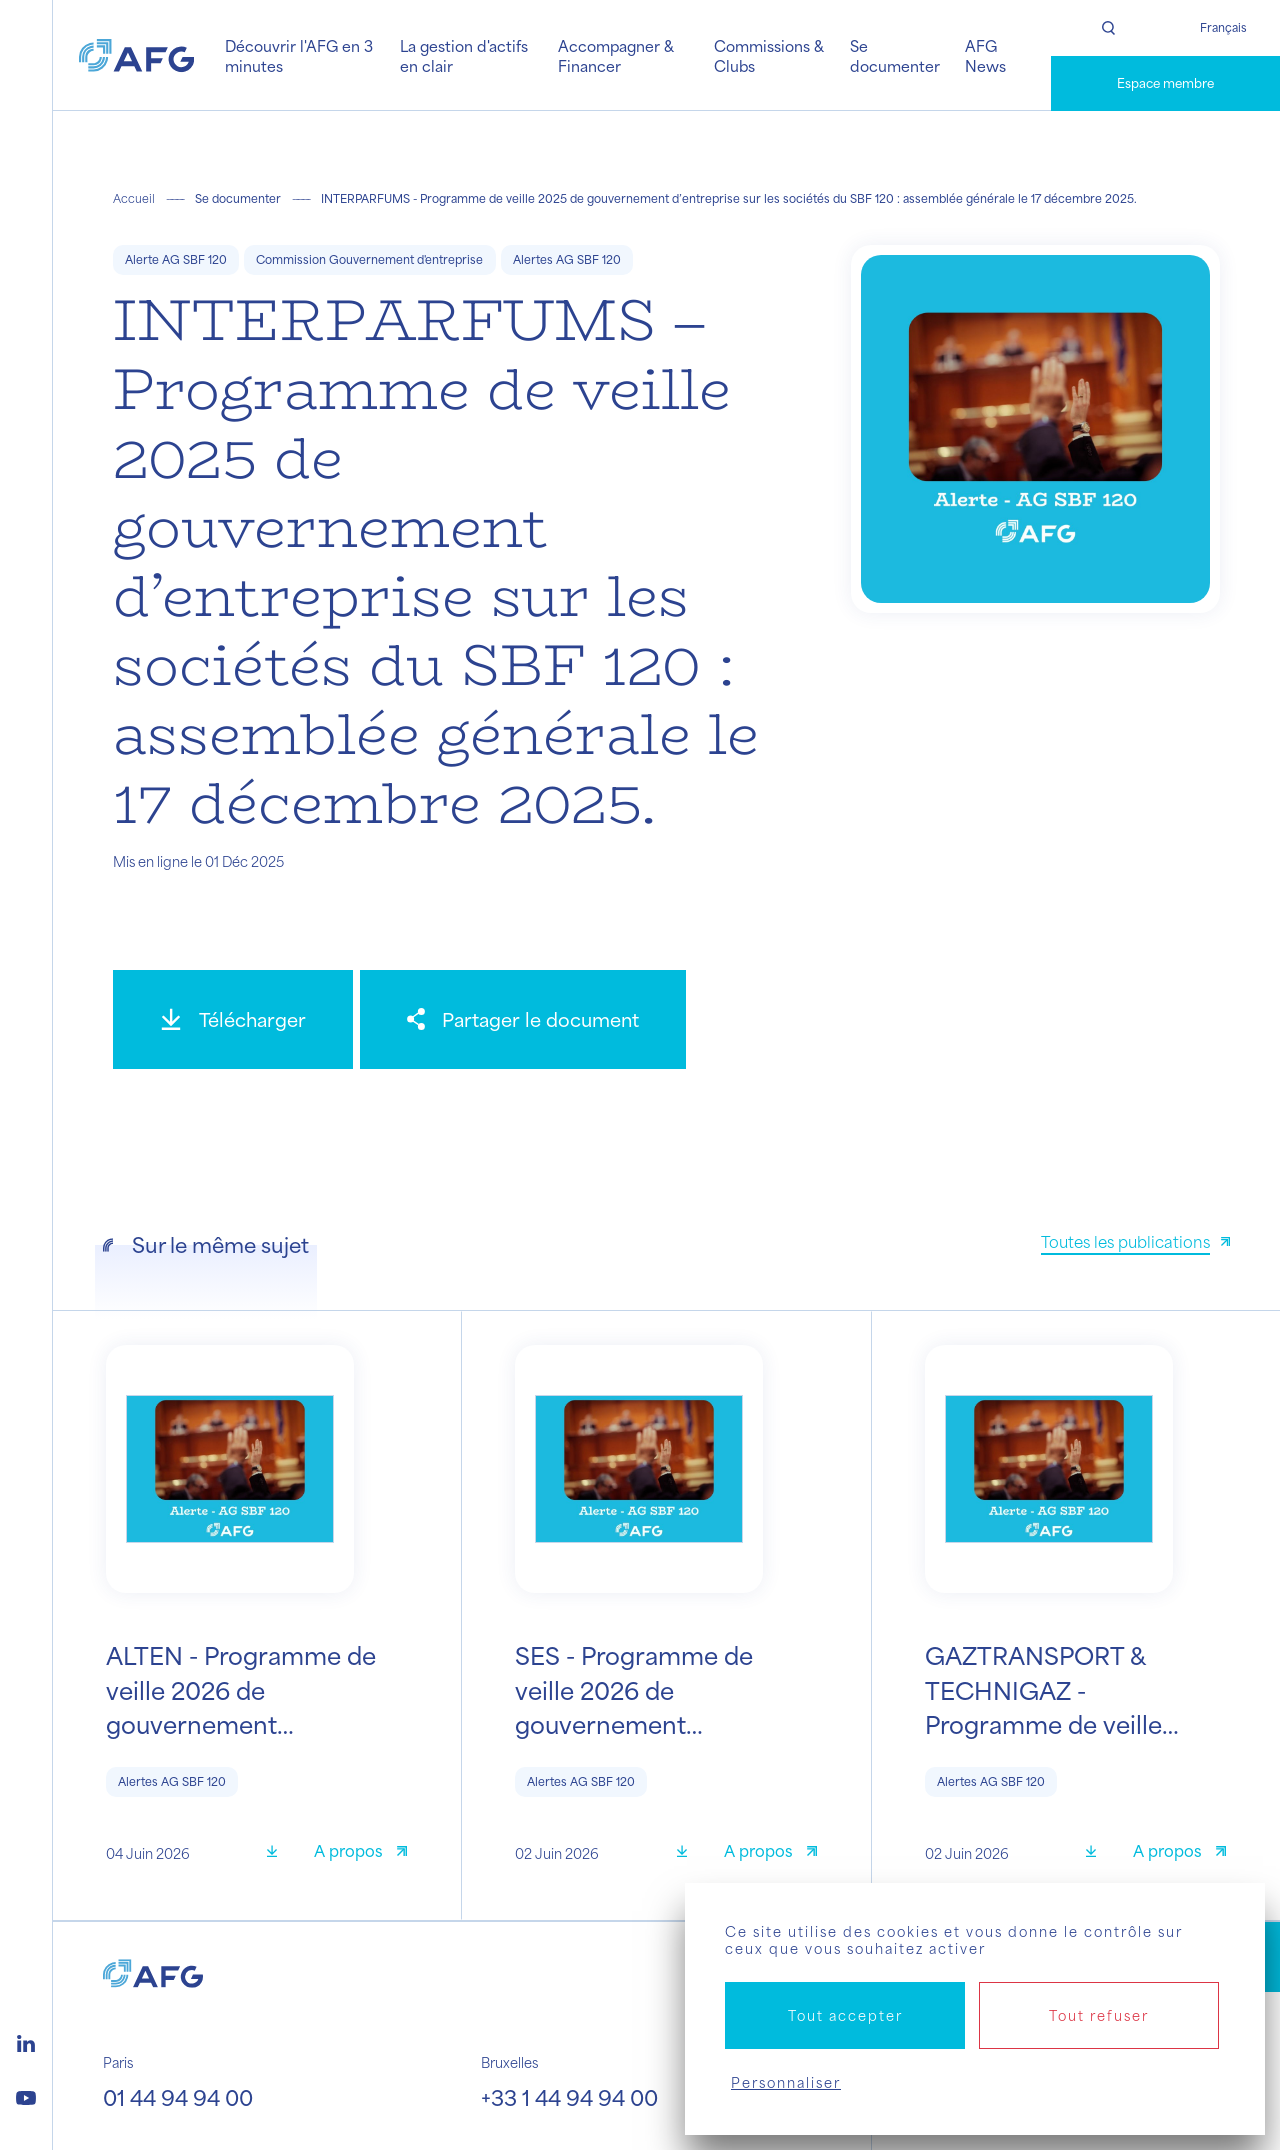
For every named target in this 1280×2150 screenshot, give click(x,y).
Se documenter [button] (895, 55)
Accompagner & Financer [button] (616, 55)
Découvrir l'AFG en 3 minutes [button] (299, 55)
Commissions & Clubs (769, 55)
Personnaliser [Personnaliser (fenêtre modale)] (786, 2082)
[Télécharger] (233, 1019)
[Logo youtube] (26, 2095)
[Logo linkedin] (26, 2041)
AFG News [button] (985, 55)
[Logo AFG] (136, 55)
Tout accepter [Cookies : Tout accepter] (845, 2015)
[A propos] (360, 1853)
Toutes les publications (1125, 1241)
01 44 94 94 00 (178, 2097)
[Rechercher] (1108, 28)
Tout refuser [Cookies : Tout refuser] (1099, 2015)
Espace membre (1165, 83)
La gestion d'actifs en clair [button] (464, 55)
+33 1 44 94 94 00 (569, 2097)
